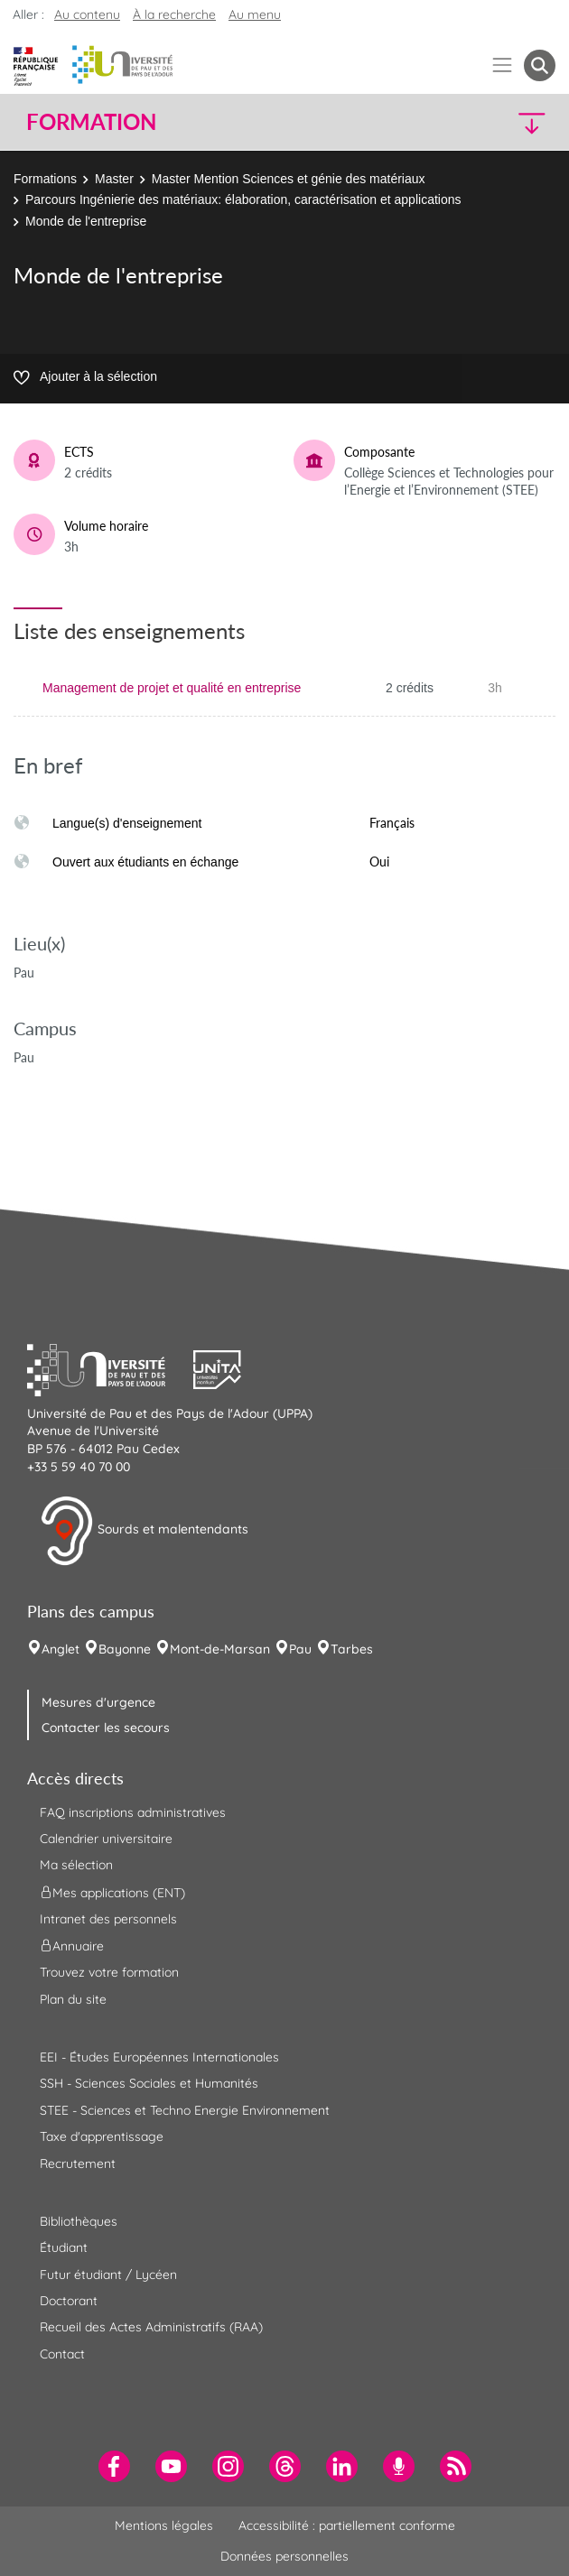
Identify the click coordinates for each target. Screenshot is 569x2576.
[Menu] (502, 65)
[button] (491, 122)
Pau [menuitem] (300, 1649)
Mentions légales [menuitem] (164, 2525)
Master (114, 178)
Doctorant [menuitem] (69, 2301)
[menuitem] (114, 2466)
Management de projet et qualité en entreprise (171, 688)
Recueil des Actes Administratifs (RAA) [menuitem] (151, 2327)
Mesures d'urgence (98, 1702)
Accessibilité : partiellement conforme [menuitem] (346, 2525)
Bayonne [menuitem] (124, 1649)
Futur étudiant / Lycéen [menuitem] (108, 2274)
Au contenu (87, 14)
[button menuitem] (539, 65)
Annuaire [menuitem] (72, 1946)
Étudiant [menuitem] (64, 2247)
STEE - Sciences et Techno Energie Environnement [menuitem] (185, 2110)
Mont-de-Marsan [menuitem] (220, 1649)
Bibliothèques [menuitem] (78, 2221)
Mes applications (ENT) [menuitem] (112, 1892)
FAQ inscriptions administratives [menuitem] (133, 1812)
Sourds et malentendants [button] (144, 1531)
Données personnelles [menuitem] (284, 2556)
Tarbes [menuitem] (352, 1649)
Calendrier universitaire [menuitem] (106, 1838)
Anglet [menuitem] (60, 1649)
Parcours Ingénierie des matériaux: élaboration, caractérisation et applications (243, 199)
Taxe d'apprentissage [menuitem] (101, 2136)
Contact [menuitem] (62, 2354)
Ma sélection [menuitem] (76, 1865)
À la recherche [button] (174, 14)
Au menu (255, 14)
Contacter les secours (106, 1727)
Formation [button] (91, 121)
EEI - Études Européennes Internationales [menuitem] (159, 2057)
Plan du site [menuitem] (73, 1999)
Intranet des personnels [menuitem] (108, 1919)
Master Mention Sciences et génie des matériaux (288, 178)
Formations (45, 178)
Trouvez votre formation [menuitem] (109, 1972)
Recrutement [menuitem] (78, 2163)
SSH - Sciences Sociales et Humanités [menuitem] (149, 2083)
